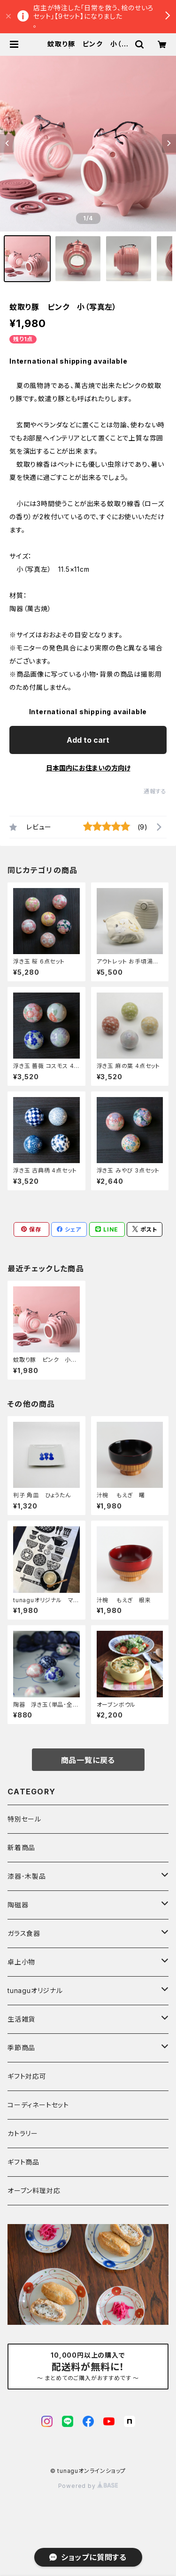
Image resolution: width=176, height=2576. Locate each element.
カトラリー (23, 2133)
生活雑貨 (21, 2019)
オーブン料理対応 (34, 2191)
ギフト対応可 (27, 2076)
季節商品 (21, 2048)
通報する (155, 791)
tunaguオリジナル (35, 1990)
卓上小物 (21, 1962)
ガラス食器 (24, 1933)
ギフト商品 (23, 2162)
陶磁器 (18, 1905)
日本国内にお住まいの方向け (88, 768)
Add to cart (88, 740)
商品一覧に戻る (88, 1760)
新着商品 (21, 1848)
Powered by (88, 2485)
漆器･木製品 (27, 1876)
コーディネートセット (38, 2105)
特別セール (24, 1819)
